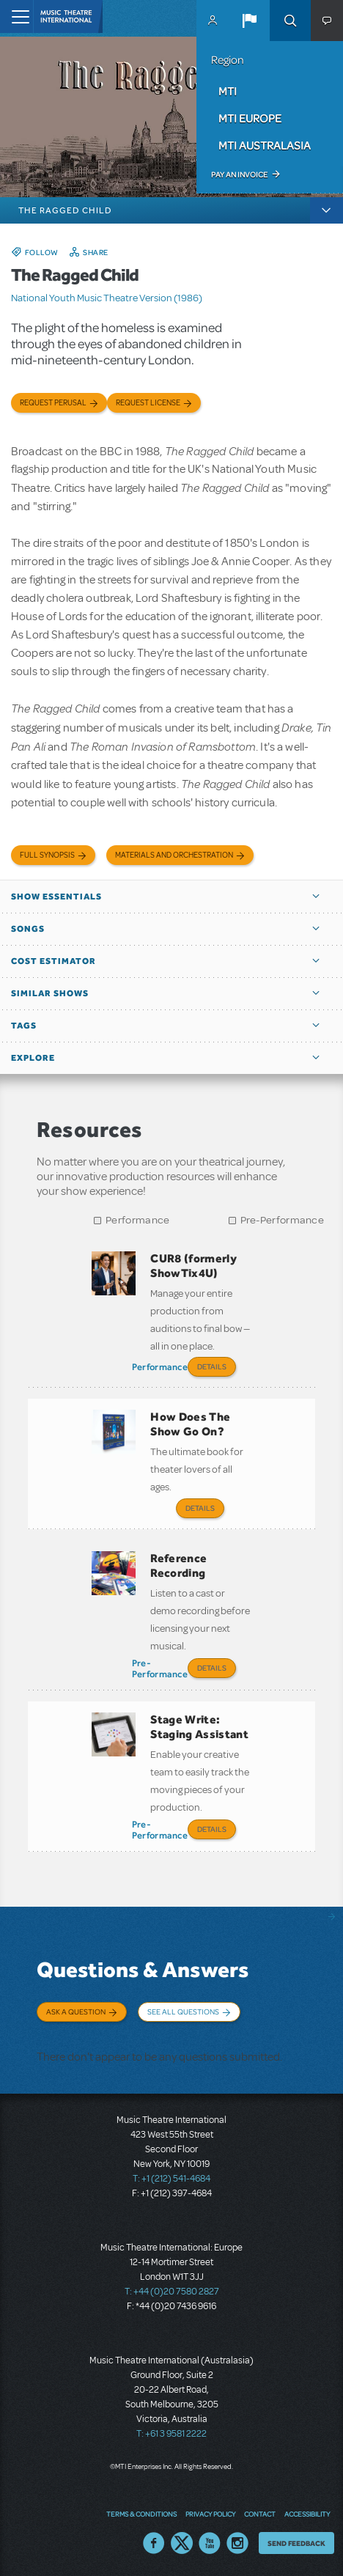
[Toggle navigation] (16, 16)
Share (95, 252)
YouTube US (210, 2543)
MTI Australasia (264, 145)
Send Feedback (296, 2543)
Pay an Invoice (239, 174)
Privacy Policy (210, 2513)
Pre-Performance (282, 1220)
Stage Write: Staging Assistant (199, 1726)
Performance (137, 1220)
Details (211, 1366)
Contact (260, 2513)
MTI (227, 91)
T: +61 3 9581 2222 (171, 2434)
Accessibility (307, 2513)
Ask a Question (76, 2011)
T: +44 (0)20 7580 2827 (172, 2291)
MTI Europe (249, 118)
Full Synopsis (47, 855)
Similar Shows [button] (50, 993)
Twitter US (182, 2543)
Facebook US (154, 2543)
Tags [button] (24, 1025)
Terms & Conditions (141, 2513)
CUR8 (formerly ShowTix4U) (193, 1265)
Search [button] (290, 20)
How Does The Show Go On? (190, 1424)
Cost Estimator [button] (53, 961)
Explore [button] (33, 1058)
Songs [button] (28, 929)
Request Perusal (53, 403)
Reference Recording (178, 1565)
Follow (42, 252)
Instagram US (237, 2543)
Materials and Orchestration (174, 855)
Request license (148, 403)
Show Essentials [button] (56, 896)
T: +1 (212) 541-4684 (171, 2179)
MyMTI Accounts (212, 20)
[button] (249, 20)
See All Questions (183, 2011)
